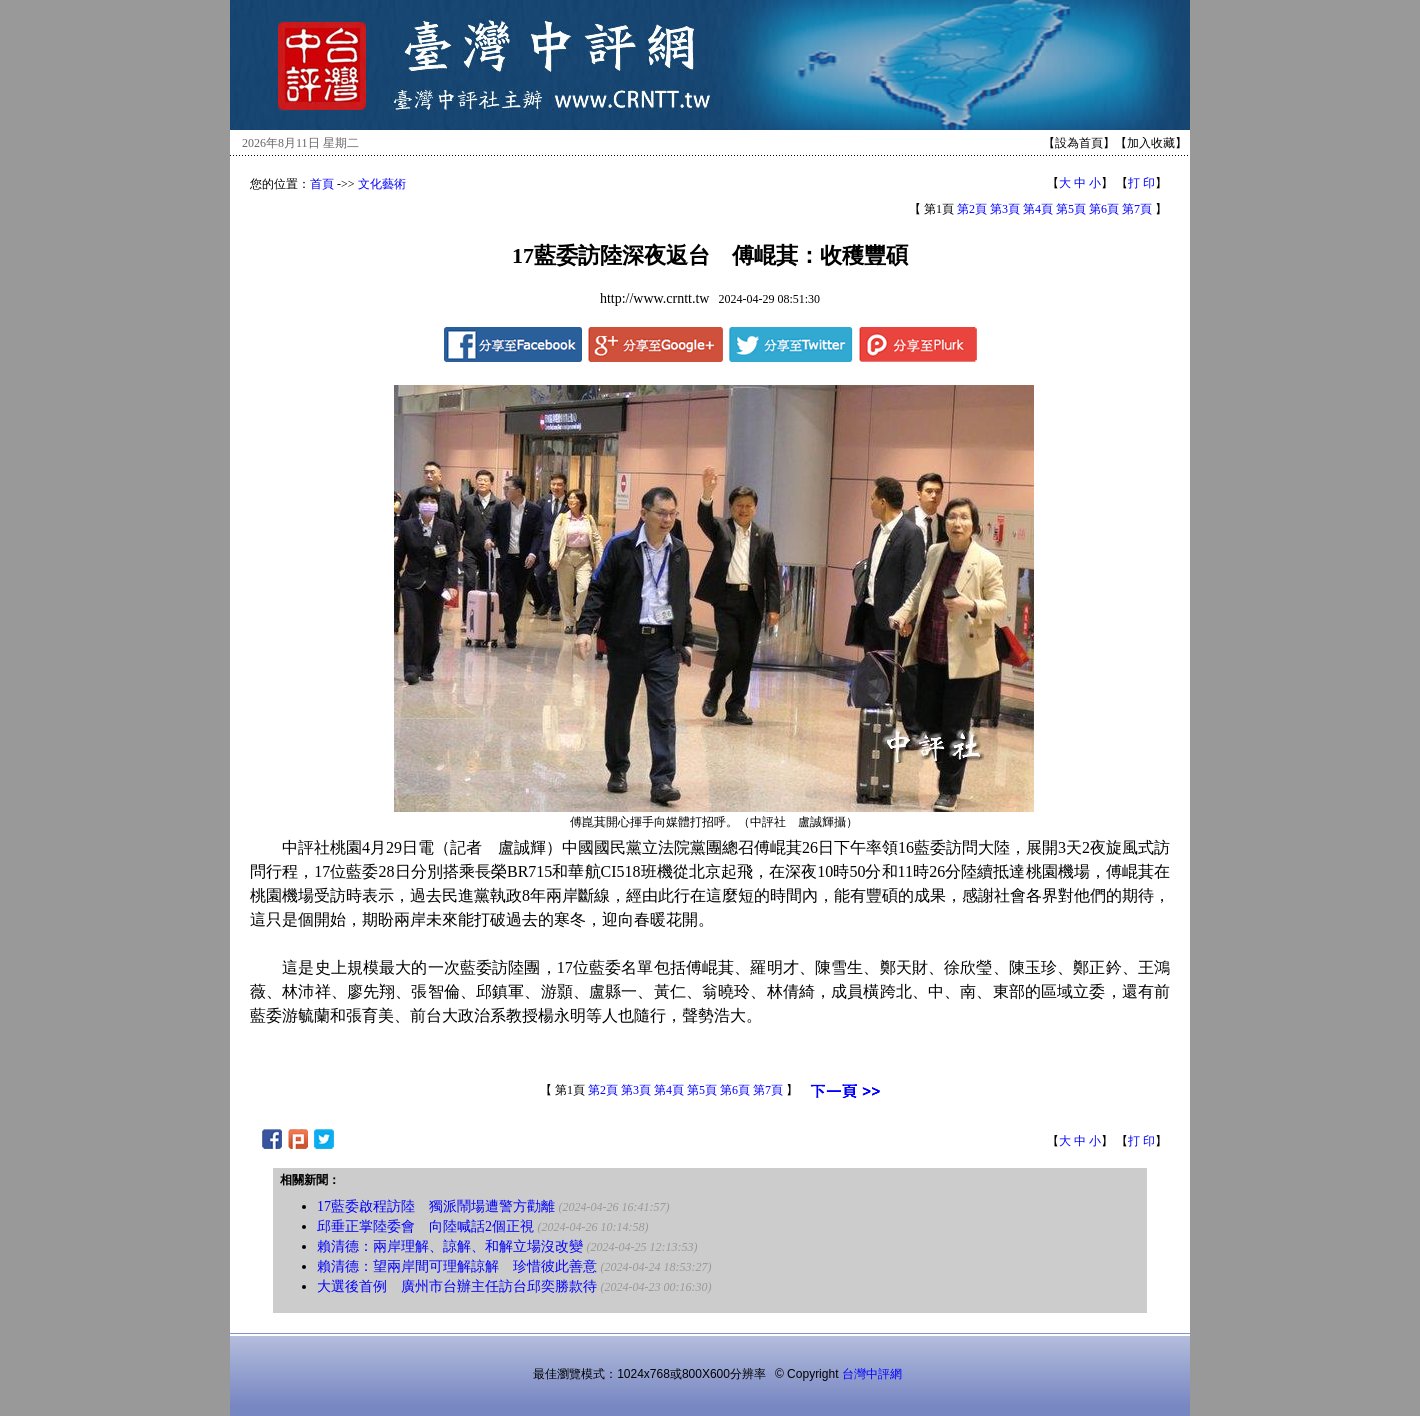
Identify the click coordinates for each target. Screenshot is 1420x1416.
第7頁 (1137, 209)
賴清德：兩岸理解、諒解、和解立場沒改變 (450, 1246)
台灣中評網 (872, 1374)
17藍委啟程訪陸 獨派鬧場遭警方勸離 (436, 1206)
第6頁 (1104, 209)
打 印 (1141, 183)
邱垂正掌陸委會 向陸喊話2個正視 (425, 1226)
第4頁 (1038, 209)
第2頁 (972, 209)
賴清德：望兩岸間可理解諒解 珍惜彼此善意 (457, 1266)
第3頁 (1005, 209)
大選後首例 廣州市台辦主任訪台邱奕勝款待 (457, 1286)
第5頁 (1071, 209)
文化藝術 (382, 184)
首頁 (322, 184)
